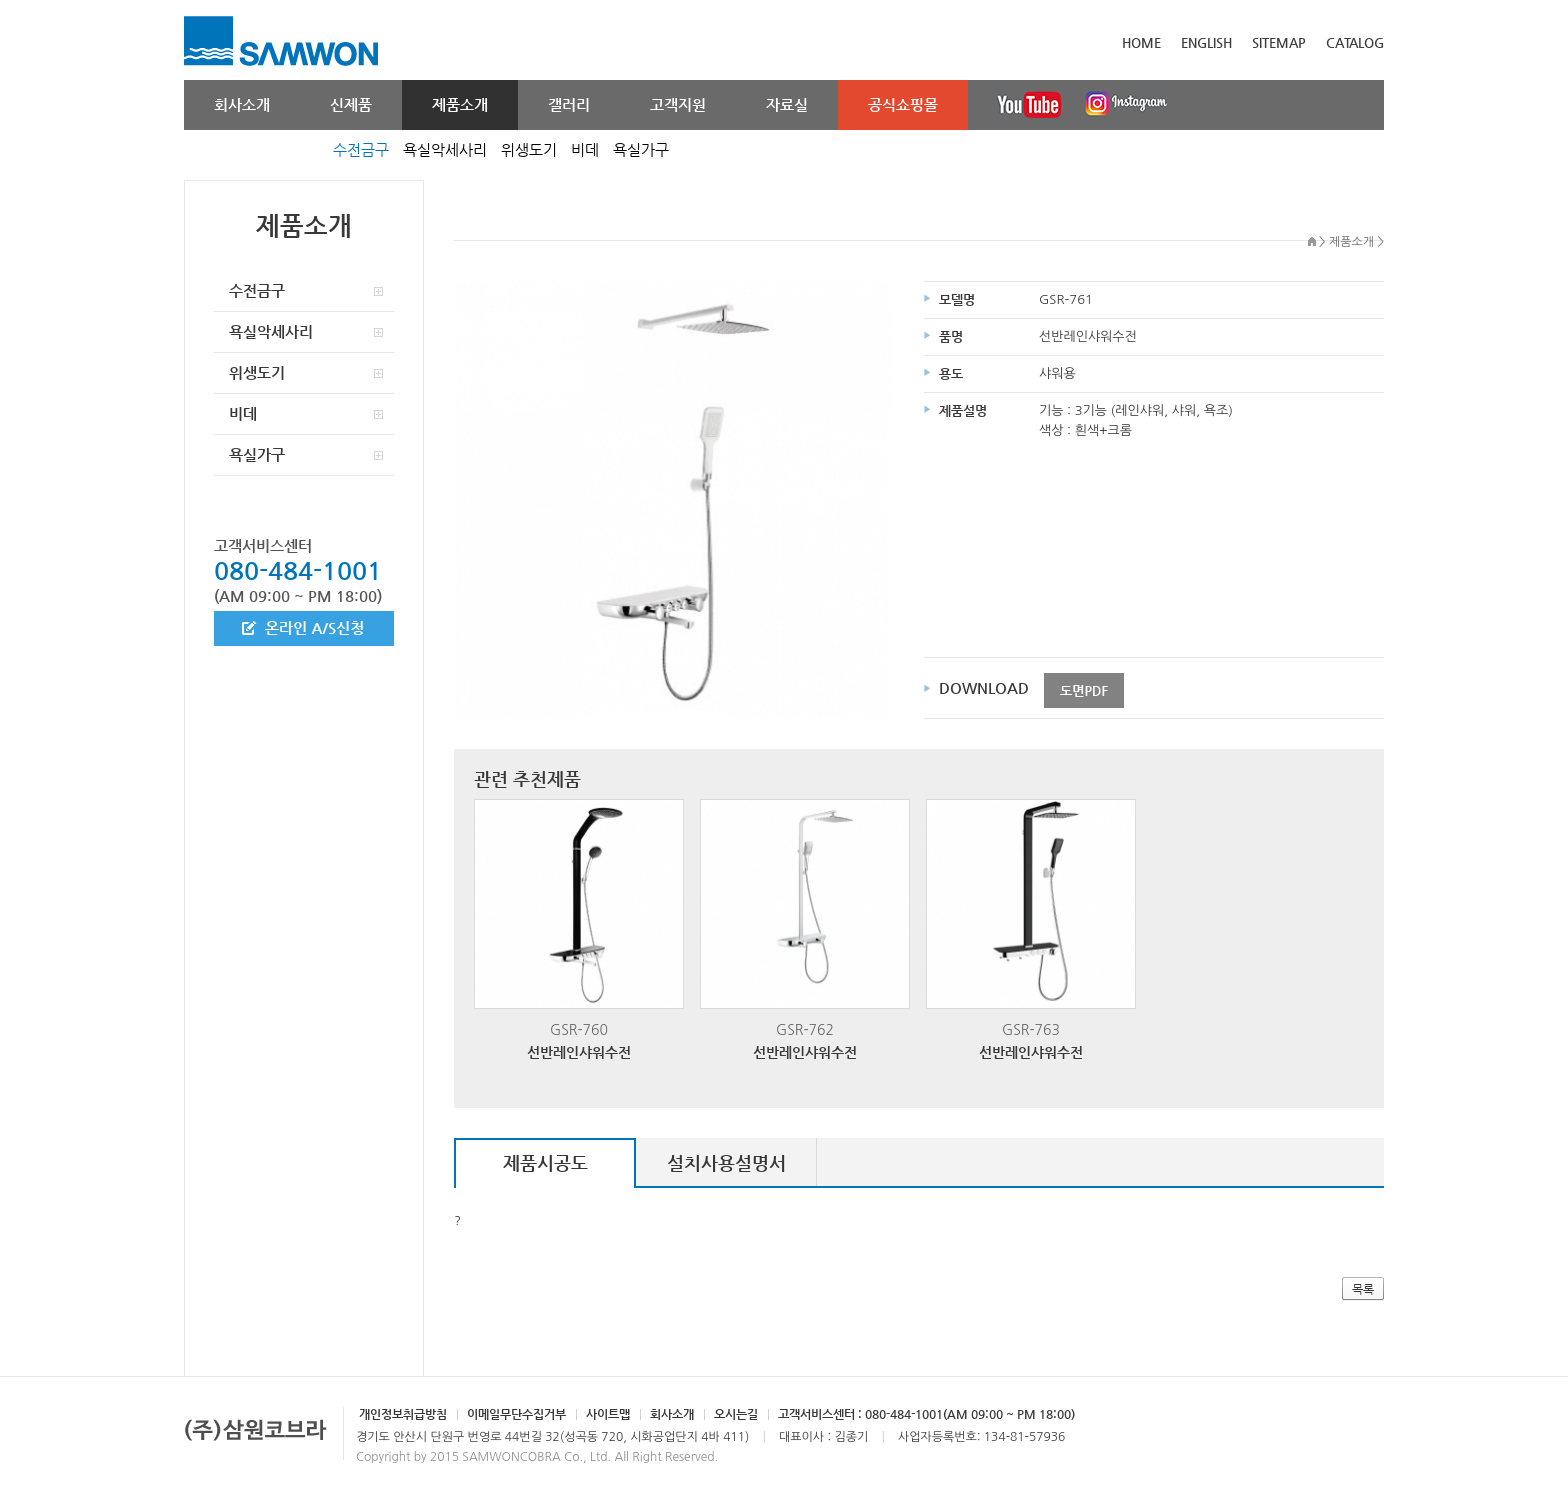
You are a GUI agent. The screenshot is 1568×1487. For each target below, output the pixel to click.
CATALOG (1355, 42)
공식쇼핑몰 (903, 104)
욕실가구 (641, 149)
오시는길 (736, 1414)
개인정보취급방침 (403, 1414)
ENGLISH (1206, 42)
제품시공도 (545, 1162)
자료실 (787, 104)
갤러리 (569, 104)
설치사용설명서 (726, 1162)
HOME (1141, 42)
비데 (585, 149)
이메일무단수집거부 (516, 1414)
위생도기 (529, 149)
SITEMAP (1279, 42)
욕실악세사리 (445, 149)
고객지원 (678, 104)
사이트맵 (608, 1414)
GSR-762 (805, 931)
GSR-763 (1031, 931)
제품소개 (460, 104)
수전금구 (361, 149)
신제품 (351, 104)
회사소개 (242, 104)
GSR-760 (579, 931)
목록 (1363, 1289)
